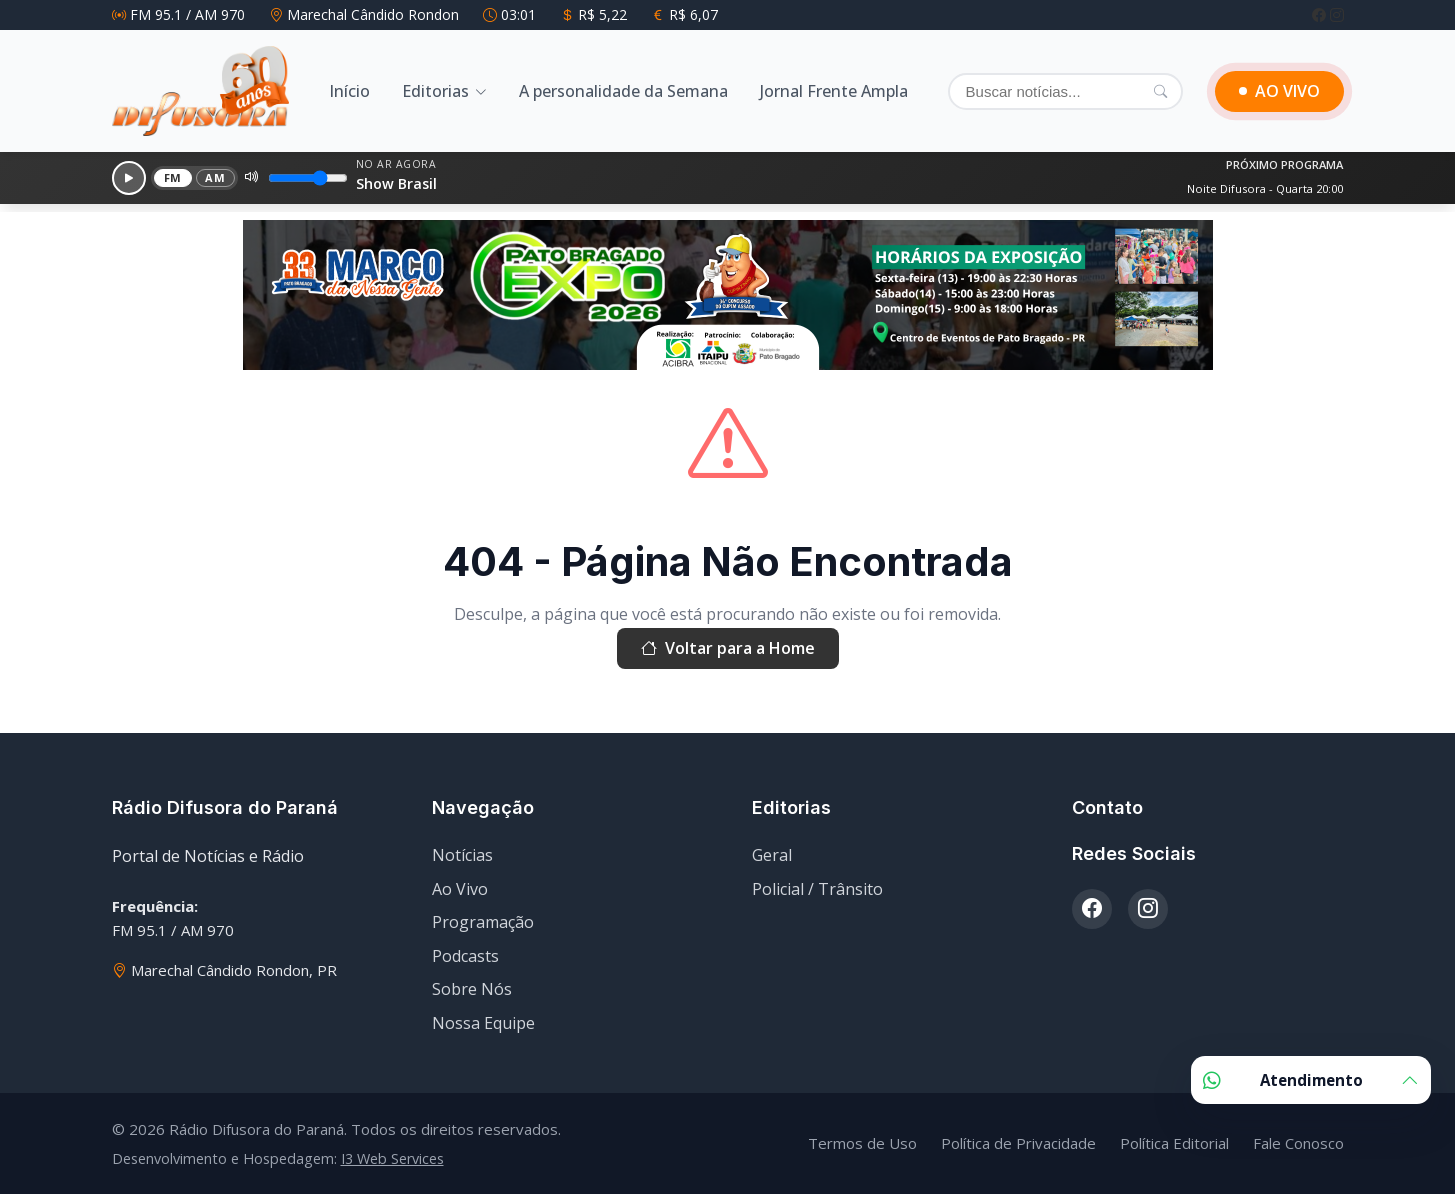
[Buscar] (1065, 91)
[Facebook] (1321, 14)
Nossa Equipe (483, 1023)
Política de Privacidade (1018, 1143)
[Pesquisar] (1160, 91)
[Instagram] (1337, 14)
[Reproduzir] (129, 178)
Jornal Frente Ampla (834, 91)
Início (349, 91)
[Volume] (308, 178)
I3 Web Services (392, 1158)
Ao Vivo (460, 889)
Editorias (435, 91)
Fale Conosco (1298, 1143)
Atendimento (1311, 1080)
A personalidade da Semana (623, 91)
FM (173, 177)
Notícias (462, 855)
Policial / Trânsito (817, 889)
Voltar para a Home (728, 649)
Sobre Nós (472, 989)
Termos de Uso (862, 1143)
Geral (772, 855)
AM (215, 177)
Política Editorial (1174, 1143)
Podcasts (465, 956)
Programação (483, 922)
